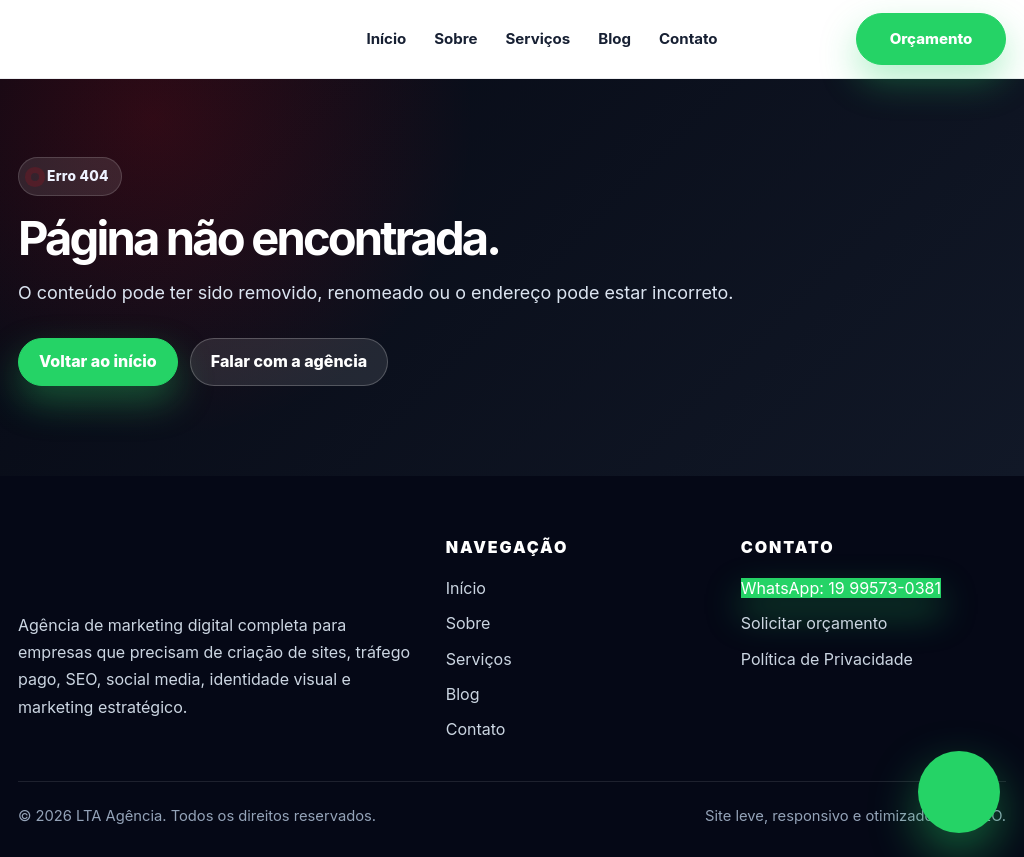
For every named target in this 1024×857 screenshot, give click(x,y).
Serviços (538, 38)
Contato (688, 38)
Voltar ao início (98, 361)
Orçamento (931, 38)
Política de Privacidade (827, 659)
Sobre (455, 38)
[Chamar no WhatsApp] (959, 792)
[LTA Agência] (123, 39)
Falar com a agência (289, 361)
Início (386, 38)
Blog (614, 38)
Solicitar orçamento (814, 623)
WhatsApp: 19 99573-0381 (841, 588)
